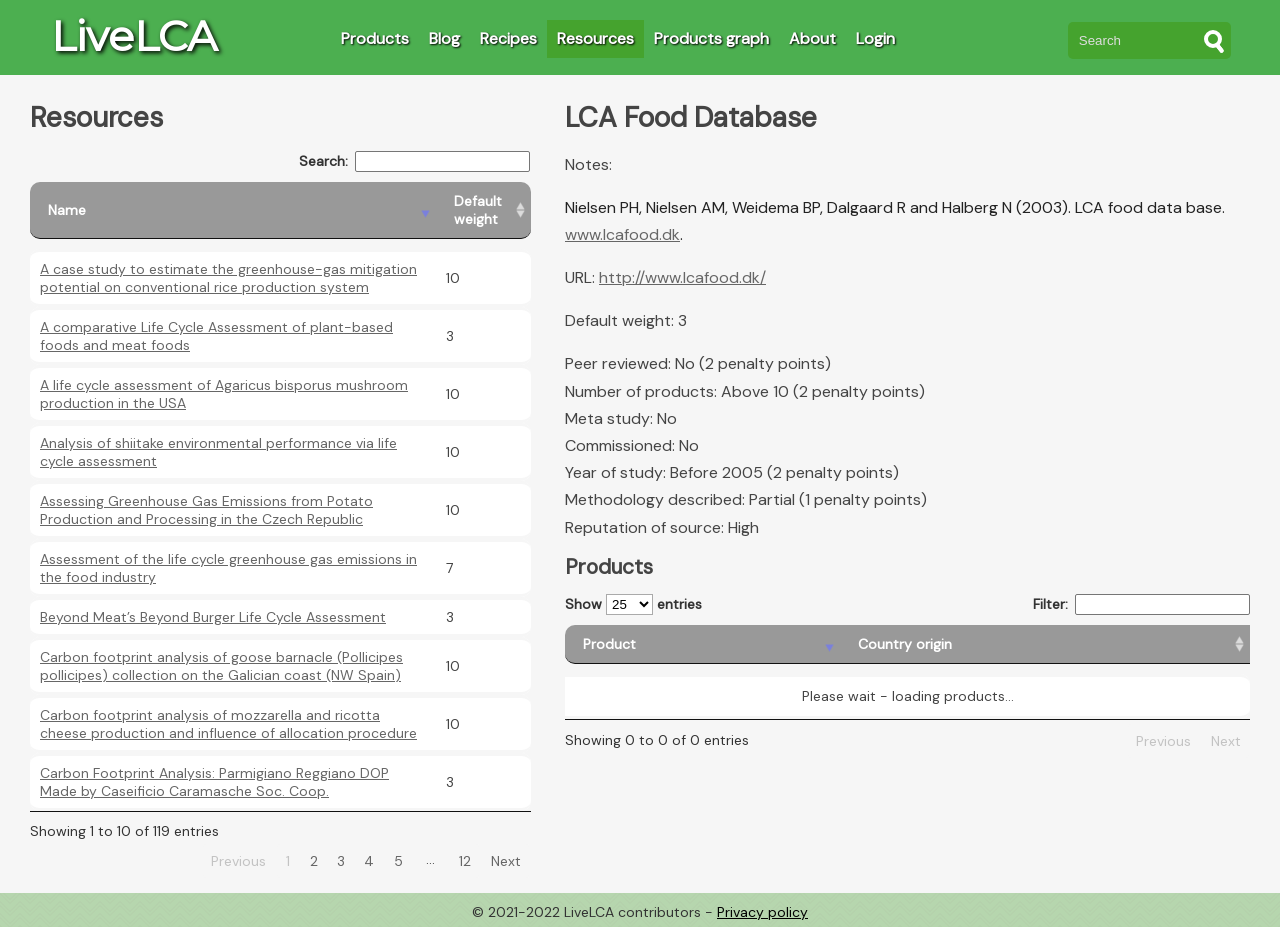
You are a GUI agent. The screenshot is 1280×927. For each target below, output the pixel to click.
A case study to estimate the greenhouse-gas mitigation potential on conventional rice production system (228, 278)
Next (506, 861)
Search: (414, 161)
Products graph (711, 38)
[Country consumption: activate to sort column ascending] (1095, 644)
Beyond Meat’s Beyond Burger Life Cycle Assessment (213, 617)
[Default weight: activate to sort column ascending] (483, 210)
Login (875, 38)
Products (375, 38)
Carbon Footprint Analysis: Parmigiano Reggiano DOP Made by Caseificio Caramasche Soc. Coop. (214, 782)
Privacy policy (762, 912)
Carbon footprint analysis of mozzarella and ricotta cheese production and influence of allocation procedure (228, 724)
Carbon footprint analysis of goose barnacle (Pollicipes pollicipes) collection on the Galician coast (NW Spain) (221, 666)
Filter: (1141, 604)
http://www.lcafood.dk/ (682, 277)
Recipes (508, 38)
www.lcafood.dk (622, 234)
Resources (595, 38)
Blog (444, 38)
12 (465, 861)
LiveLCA (134, 36)
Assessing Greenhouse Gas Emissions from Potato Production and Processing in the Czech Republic (206, 510)
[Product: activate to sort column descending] (640, 644)
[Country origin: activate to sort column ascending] (828, 644)
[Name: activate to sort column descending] (233, 210)
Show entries (633, 604)
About (812, 38)
